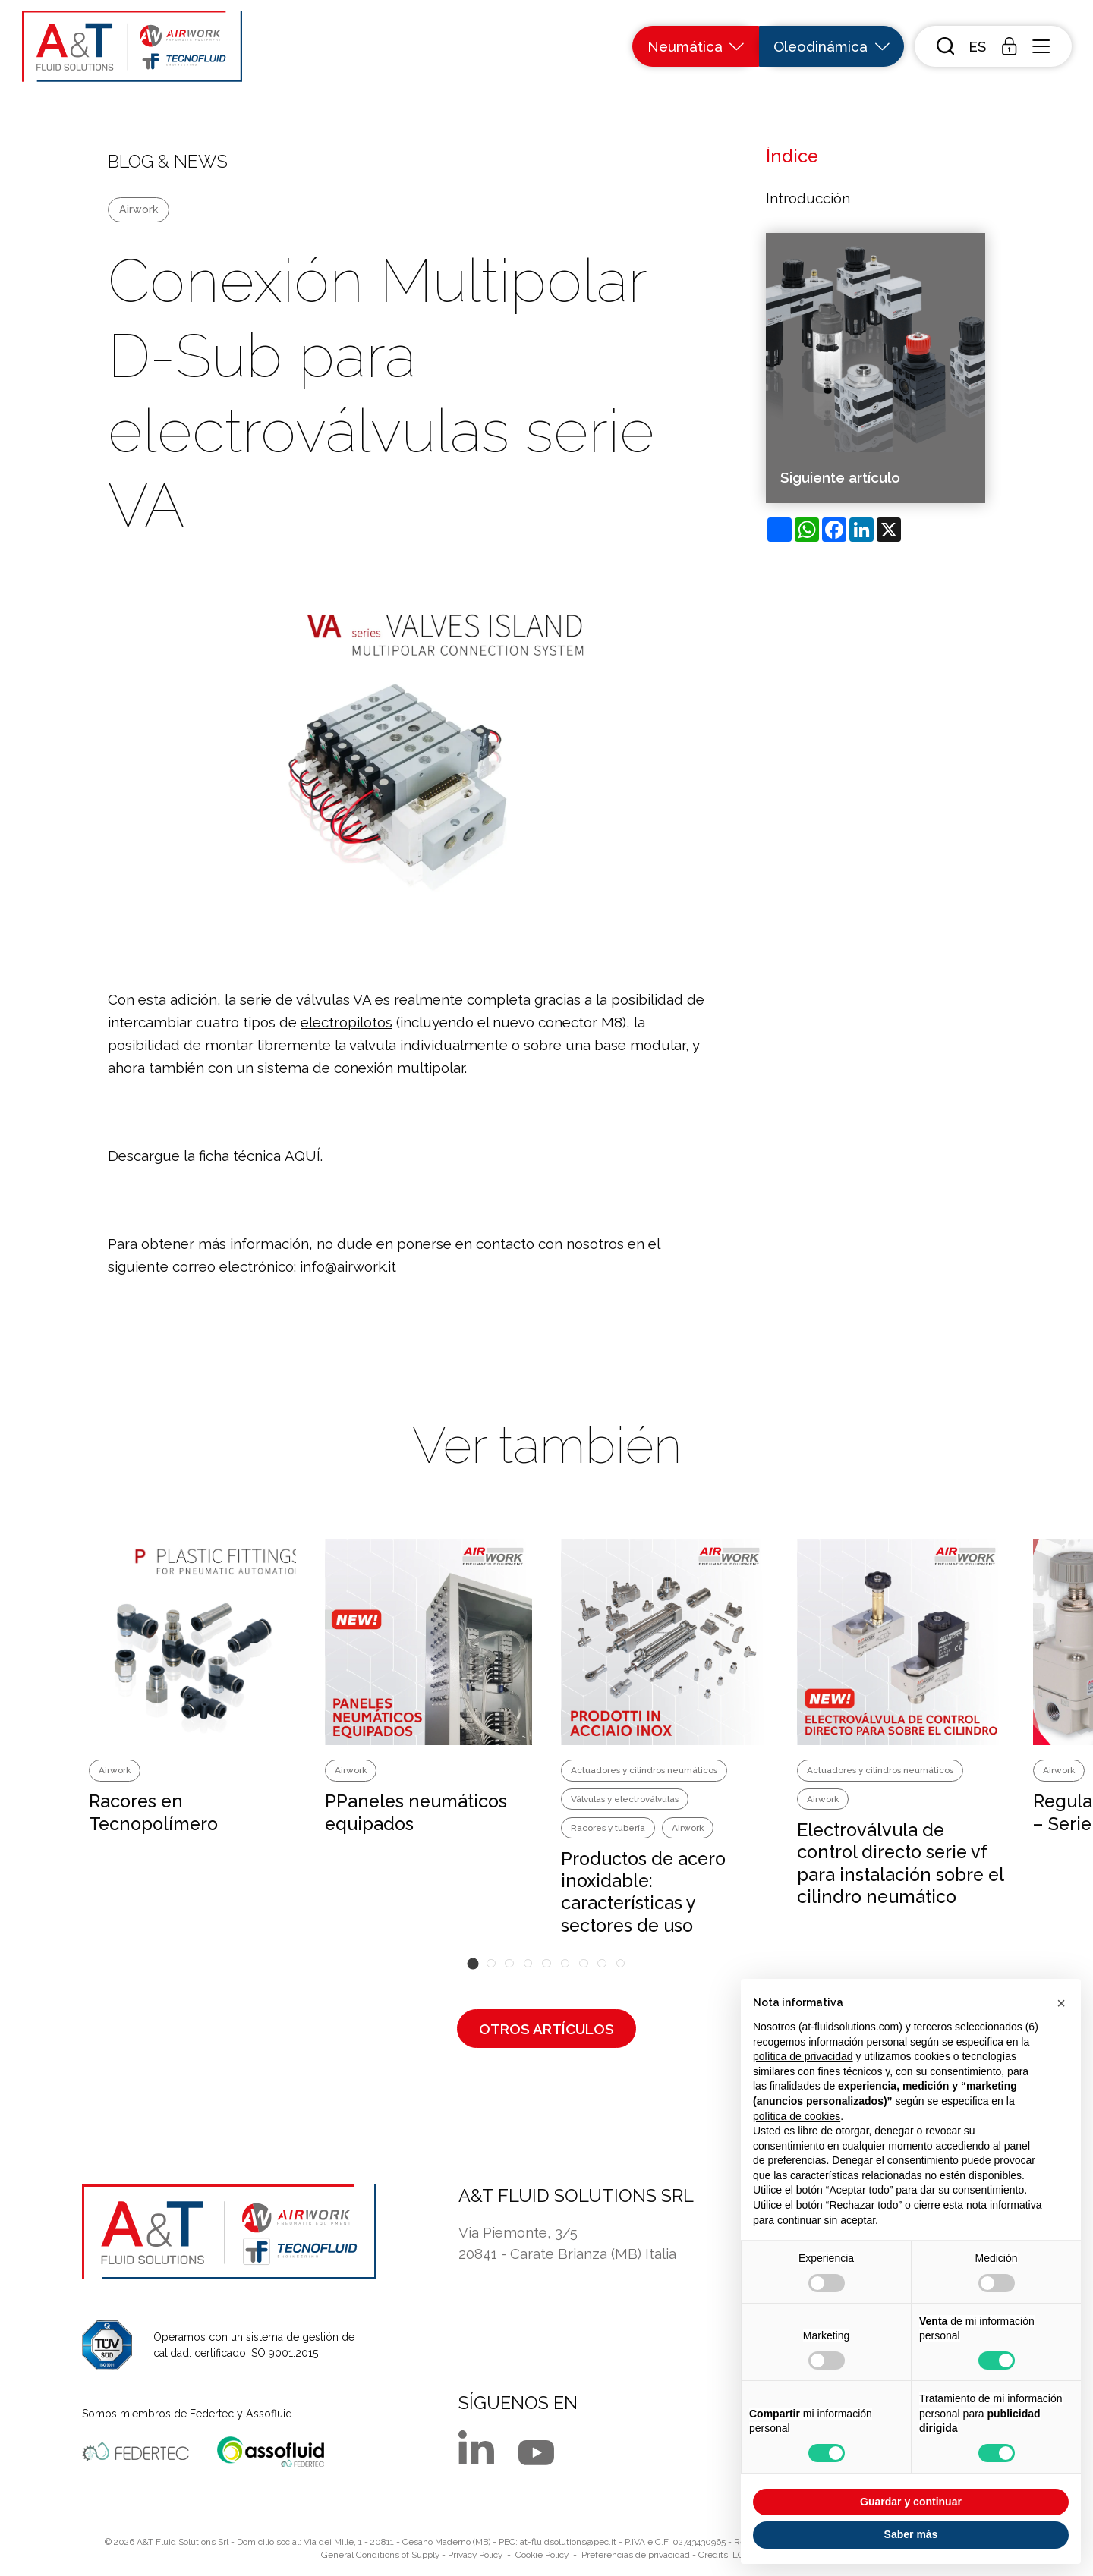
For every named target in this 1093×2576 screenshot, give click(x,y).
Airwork (138, 209)
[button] (977, 46)
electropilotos (346, 1022)
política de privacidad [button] (803, 2056)
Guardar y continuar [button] (911, 2502)
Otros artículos (546, 2029)
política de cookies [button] (796, 2116)
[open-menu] (1041, 46)
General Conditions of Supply (380, 2554)
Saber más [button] (911, 2534)
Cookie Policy (542, 2554)
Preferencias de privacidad (635, 2554)
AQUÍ (302, 1155)
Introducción (808, 198)
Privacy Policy (475, 2554)
